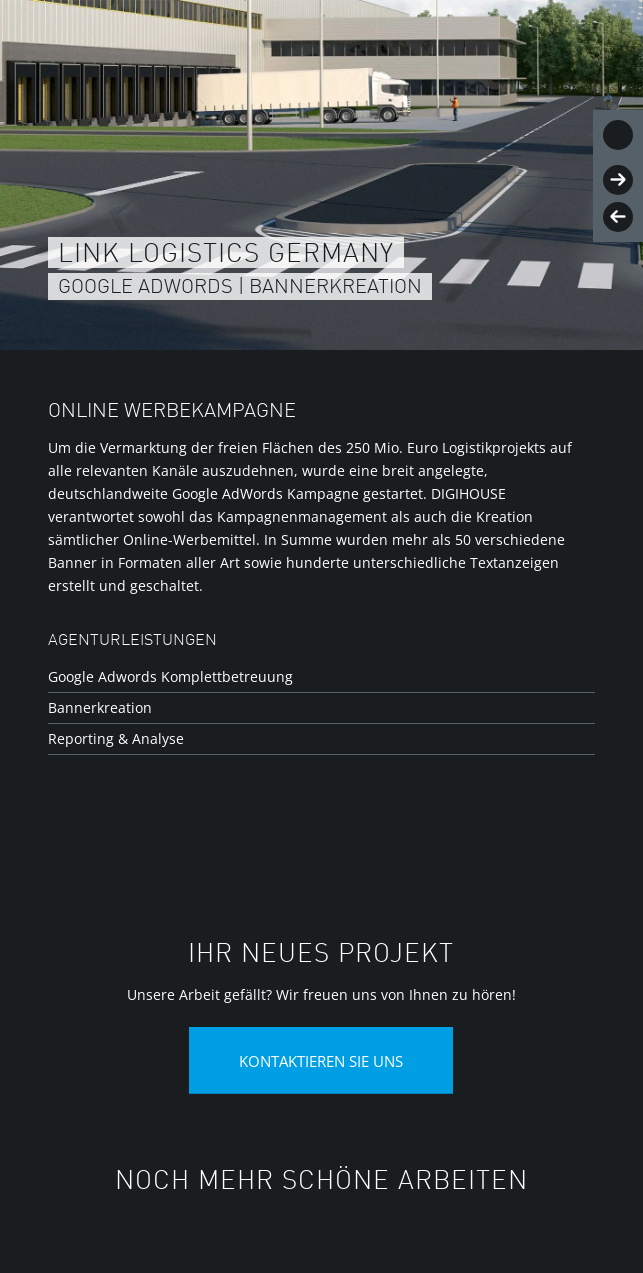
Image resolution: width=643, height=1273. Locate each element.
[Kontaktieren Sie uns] (321, 1060)
